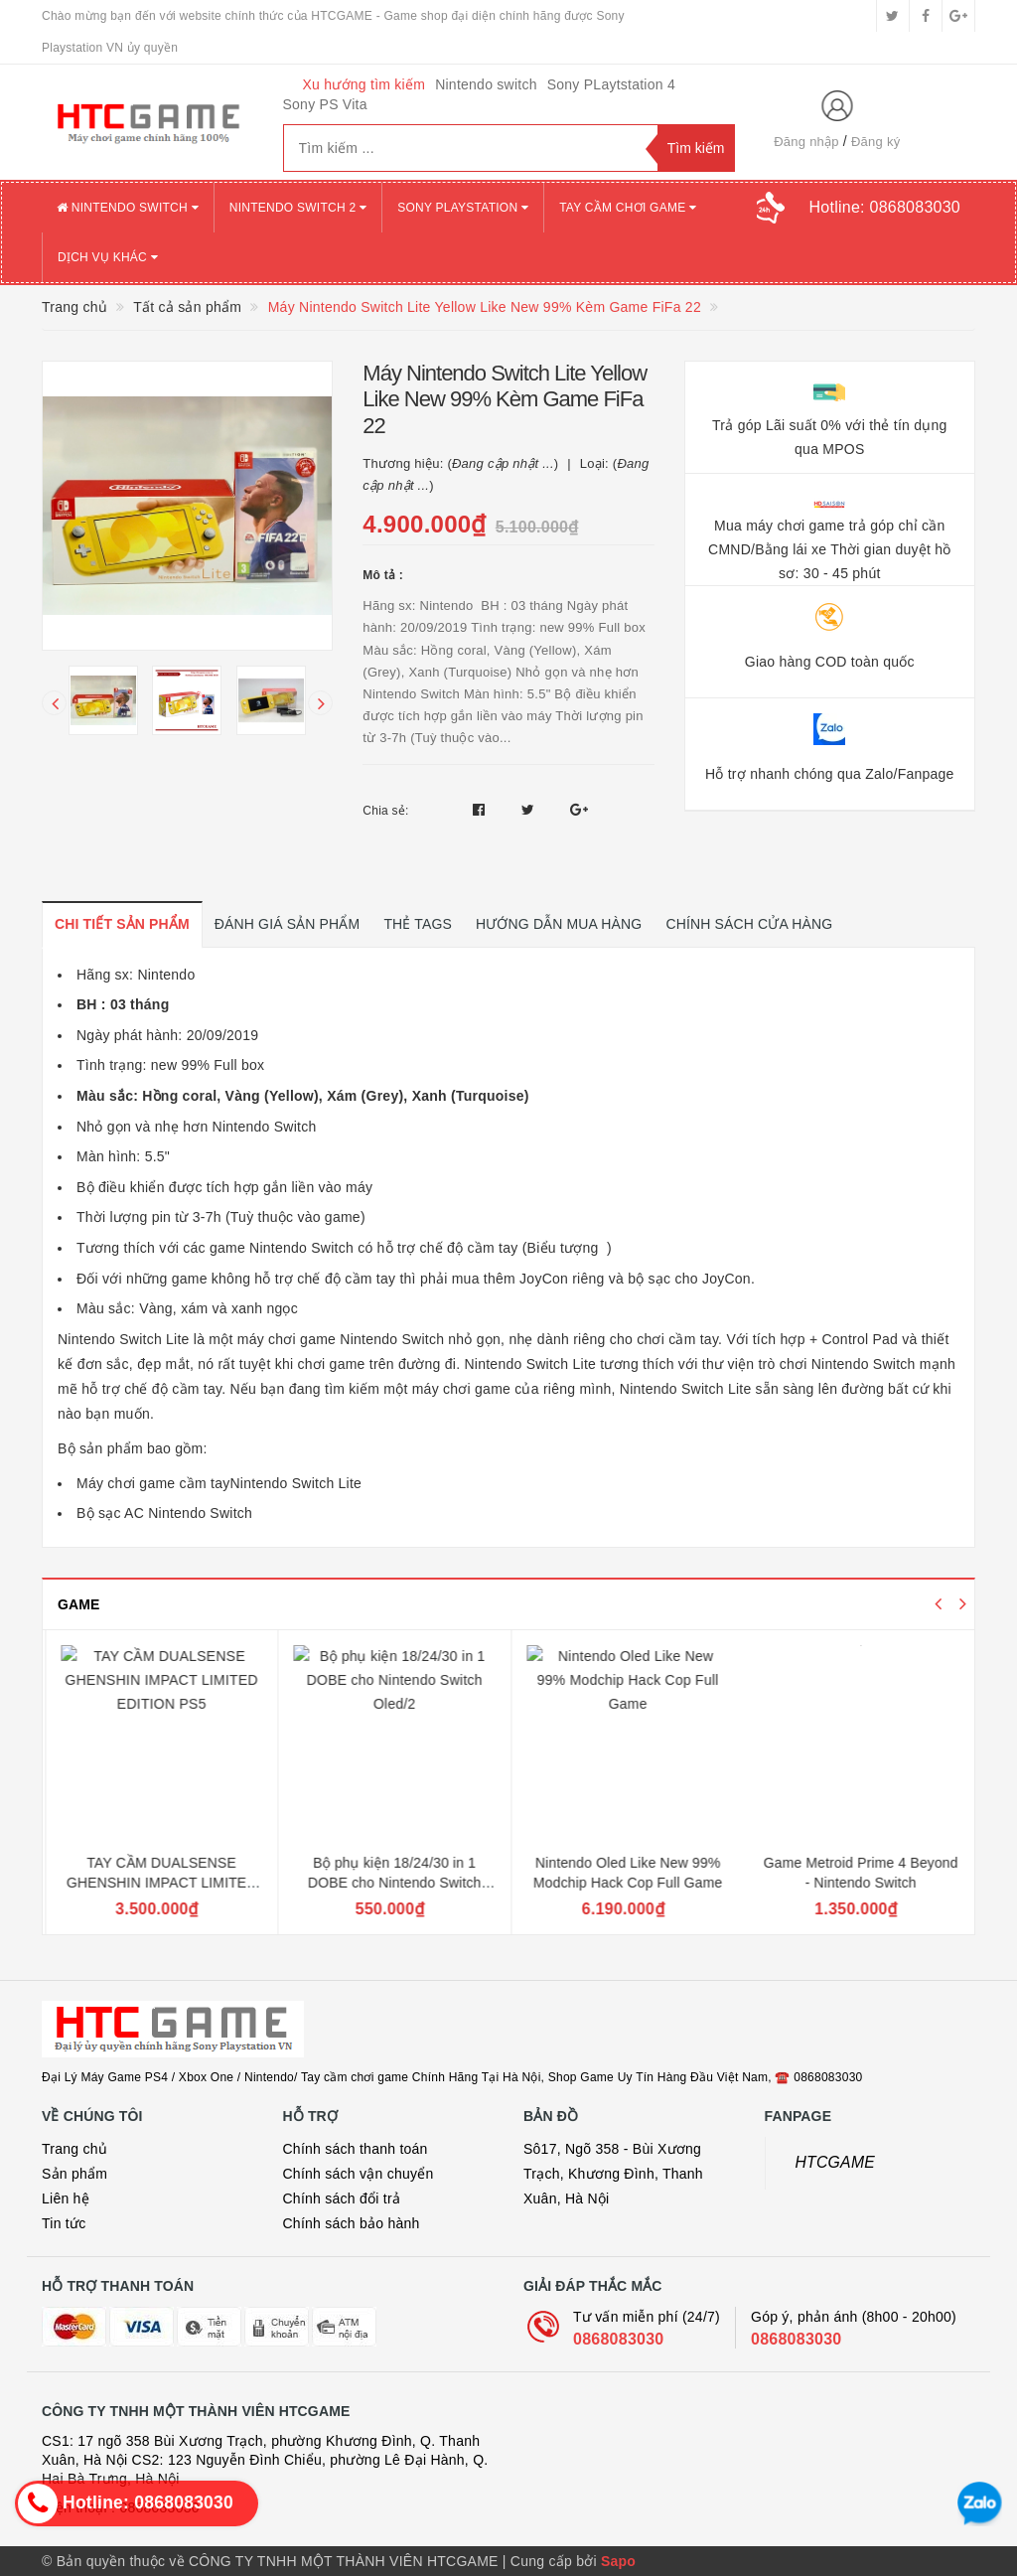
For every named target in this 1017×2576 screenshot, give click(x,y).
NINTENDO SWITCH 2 (297, 208)
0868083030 (618, 2339)
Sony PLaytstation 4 (611, 84)
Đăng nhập (806, 141)
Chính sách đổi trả (342, 2198)
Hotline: (884, 207)
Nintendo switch (486, 84)
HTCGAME (836, 2162)
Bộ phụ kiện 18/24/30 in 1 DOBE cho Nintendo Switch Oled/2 (624, 1882)
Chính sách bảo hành (351, 2223)
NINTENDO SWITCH (128, 208)
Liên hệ (65, 2198)
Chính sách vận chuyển (358, 2174)
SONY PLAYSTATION (462, 208)
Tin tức (63, 2223)
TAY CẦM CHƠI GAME (627, 208)
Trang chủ (74, 2149)
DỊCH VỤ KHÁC (108, 257)
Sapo (618, 2561)
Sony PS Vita (325, 104)
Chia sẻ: (385, 811)
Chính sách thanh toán (355, 2149)
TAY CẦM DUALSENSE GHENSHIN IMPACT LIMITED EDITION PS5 (391, 1882)
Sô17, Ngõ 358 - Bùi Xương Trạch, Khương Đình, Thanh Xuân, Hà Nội (613, 2173)
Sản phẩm (74, 2174)
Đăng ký (875, 141)
